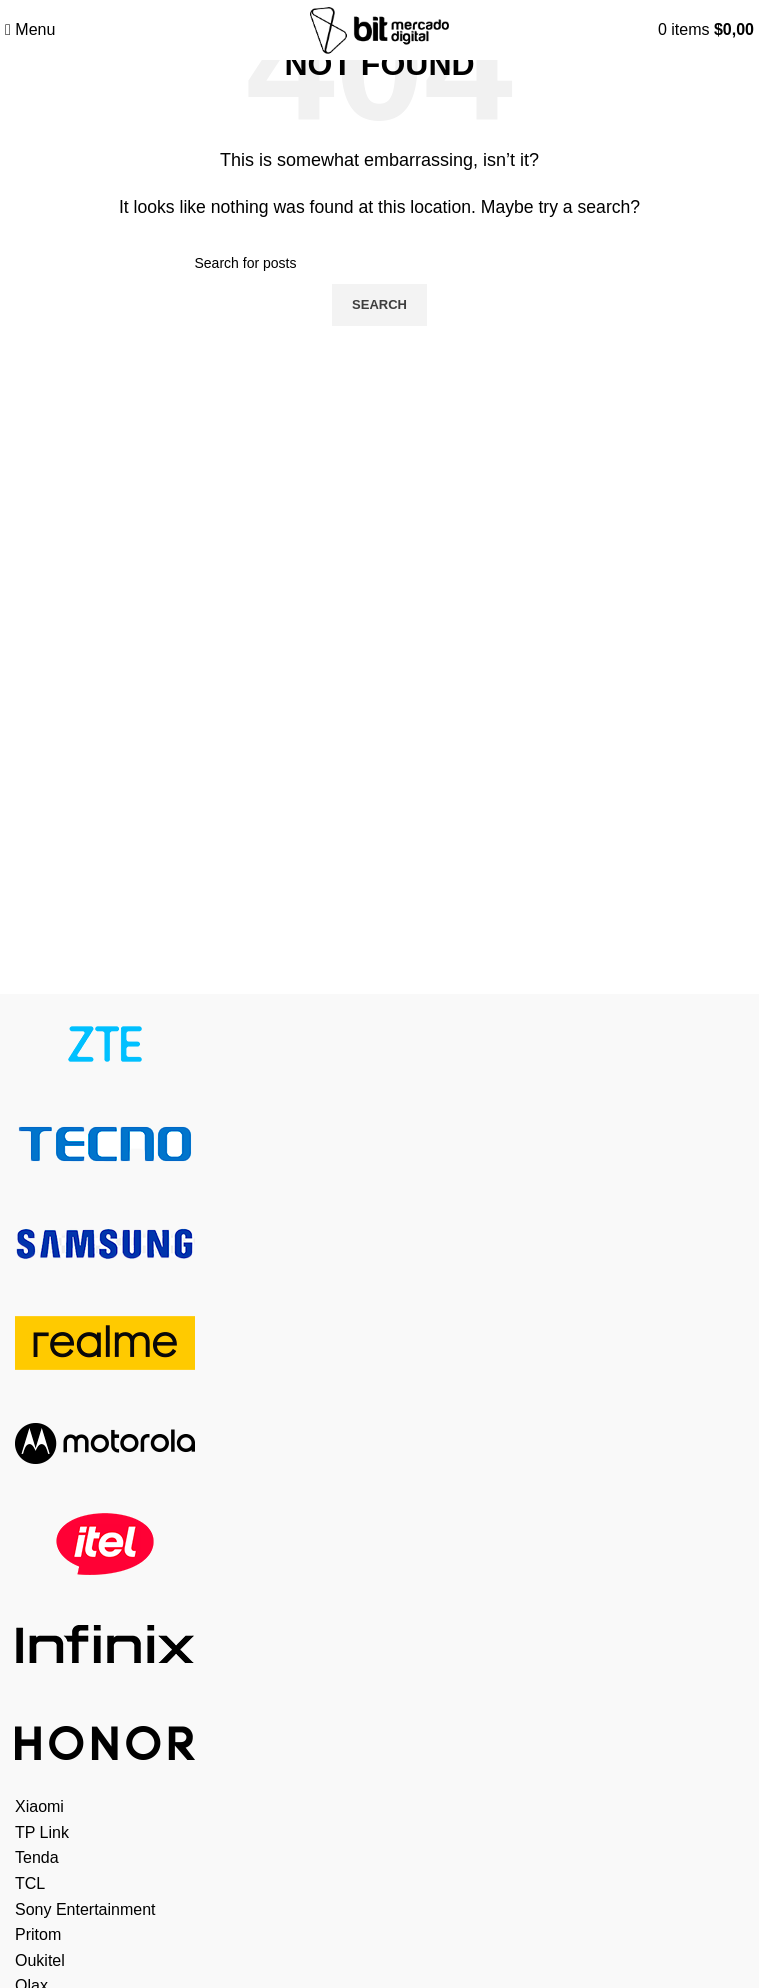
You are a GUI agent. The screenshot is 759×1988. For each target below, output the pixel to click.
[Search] (380, 263)
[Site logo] (379, 28)
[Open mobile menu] (30, 29)
